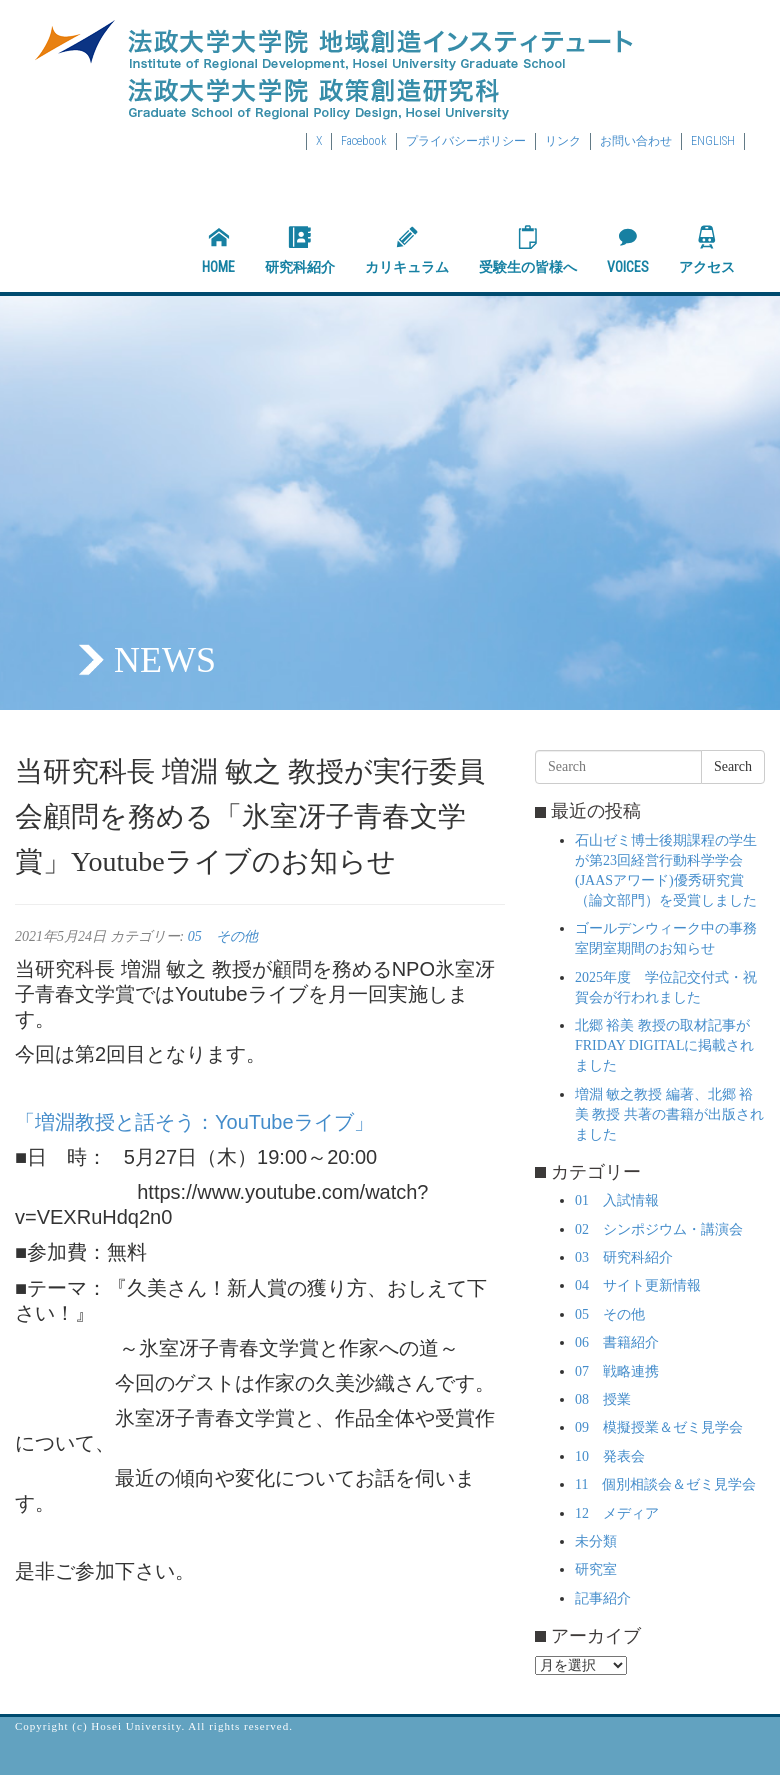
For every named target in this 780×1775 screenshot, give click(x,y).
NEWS (165, 660)
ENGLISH (713, 141)
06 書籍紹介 (617, 1342)
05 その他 (223, 936)
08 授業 (603, 1399)
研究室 (596, 1569)
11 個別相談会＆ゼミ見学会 (665, 1484)
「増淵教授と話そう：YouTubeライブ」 (194, 1122)
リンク (563, 141)
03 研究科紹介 (624, 1257)
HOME (218, 250)
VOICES (628, 250)
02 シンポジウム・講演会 (659, 1229)
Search (733, 766)
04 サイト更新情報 (638, 1285)
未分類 (596, 1541)
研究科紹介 (300, 250)
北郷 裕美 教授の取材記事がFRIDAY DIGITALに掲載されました (664, 1045)
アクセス (707, 250)
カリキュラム (407, 250)
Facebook (364, 141)
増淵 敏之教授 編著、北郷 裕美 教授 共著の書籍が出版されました (669, 1114)
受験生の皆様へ (528, 250)
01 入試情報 (617, 1200)
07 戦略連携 (617, 1371)
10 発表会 (610, 1456)
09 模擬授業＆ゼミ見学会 (659, 1427)
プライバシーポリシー (466, 141)
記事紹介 (603, 1598)
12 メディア (617, 1513)
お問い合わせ (636, 141)
